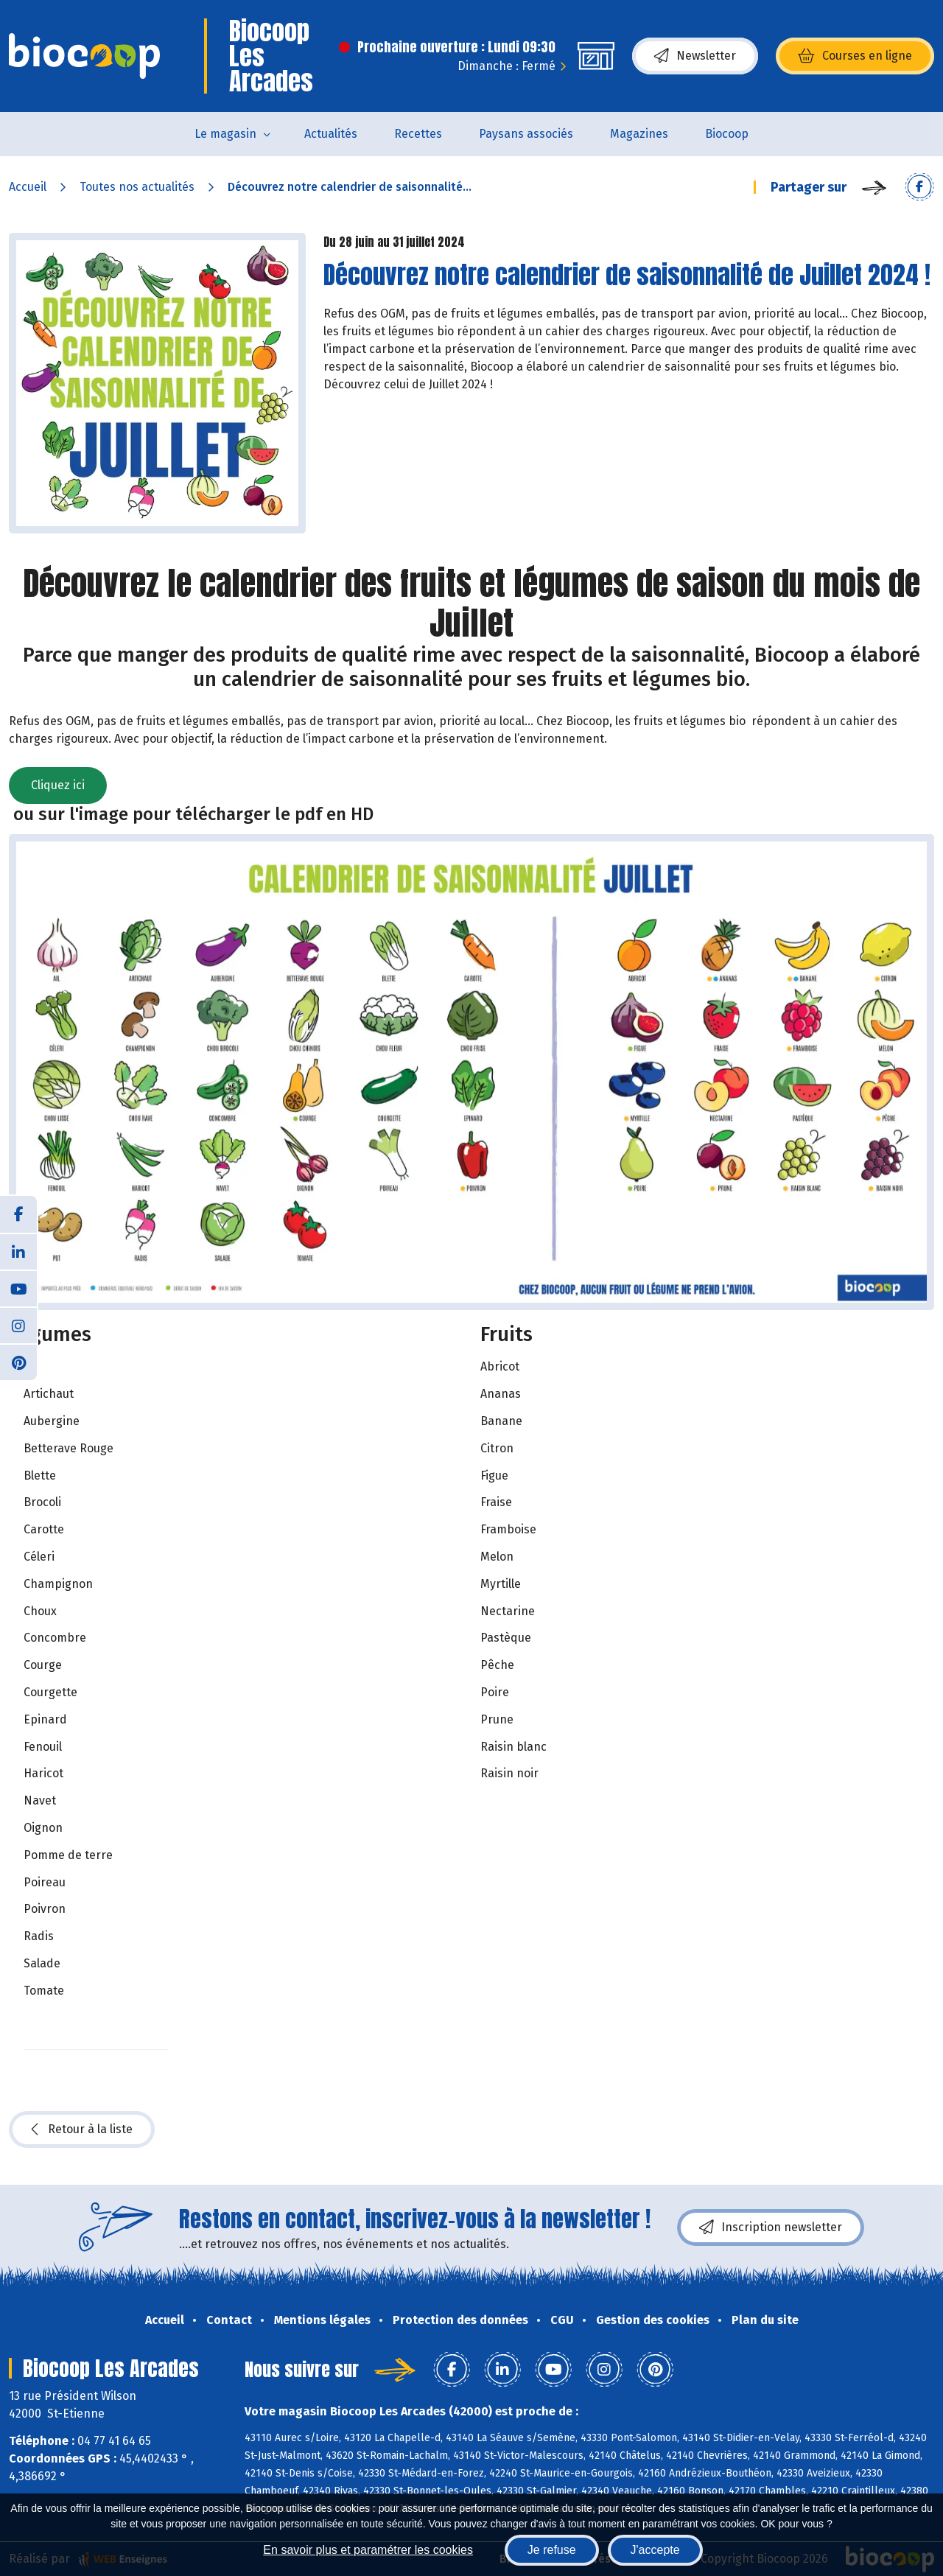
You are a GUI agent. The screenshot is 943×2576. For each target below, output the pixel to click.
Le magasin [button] (225, 134)
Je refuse (551, 2550)
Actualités (330, 134)
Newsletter (695, 56)
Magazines (639, 134)
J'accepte (655, 2550)
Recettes (418, 134)
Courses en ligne (855, 56)
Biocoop (727, 134)
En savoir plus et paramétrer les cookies (368, 2550)
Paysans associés (526, 134)
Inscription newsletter (770, 2227)
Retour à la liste (82, 2129)
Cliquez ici (58, 785)
